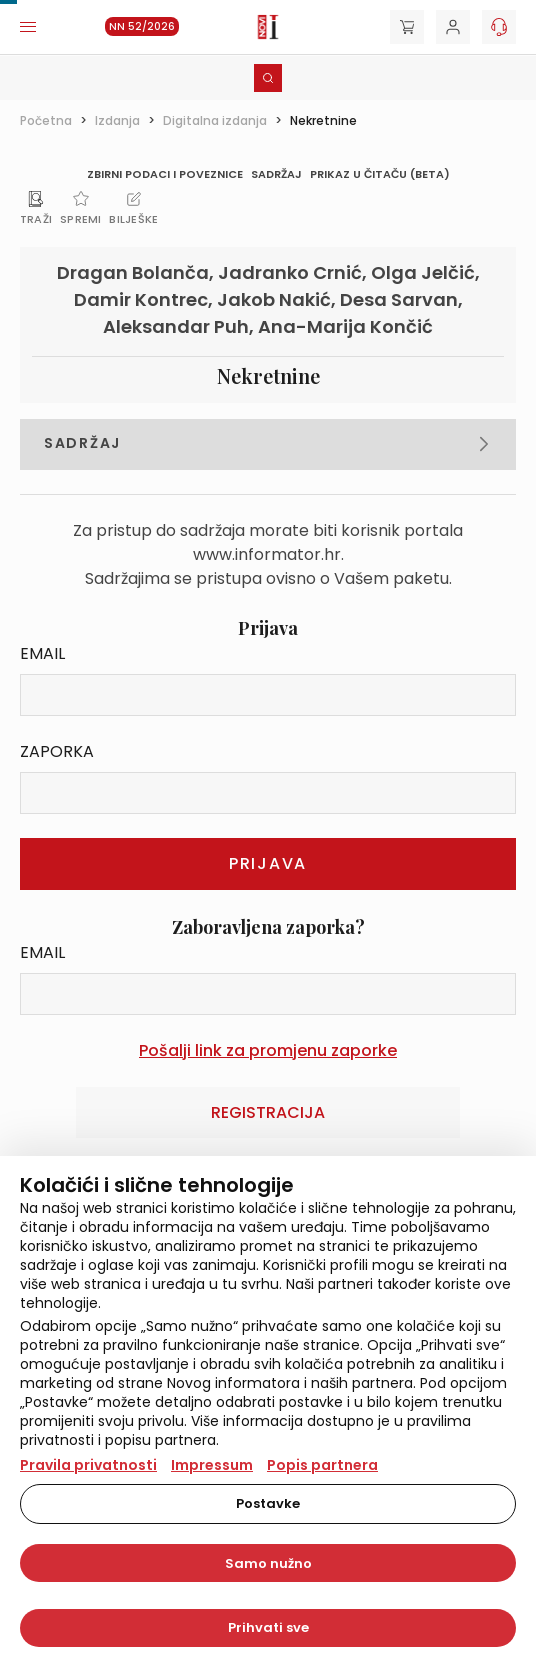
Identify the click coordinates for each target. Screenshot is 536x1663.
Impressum (212, 1465)
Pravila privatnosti (88, 1465)
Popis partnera (322, 1465)
